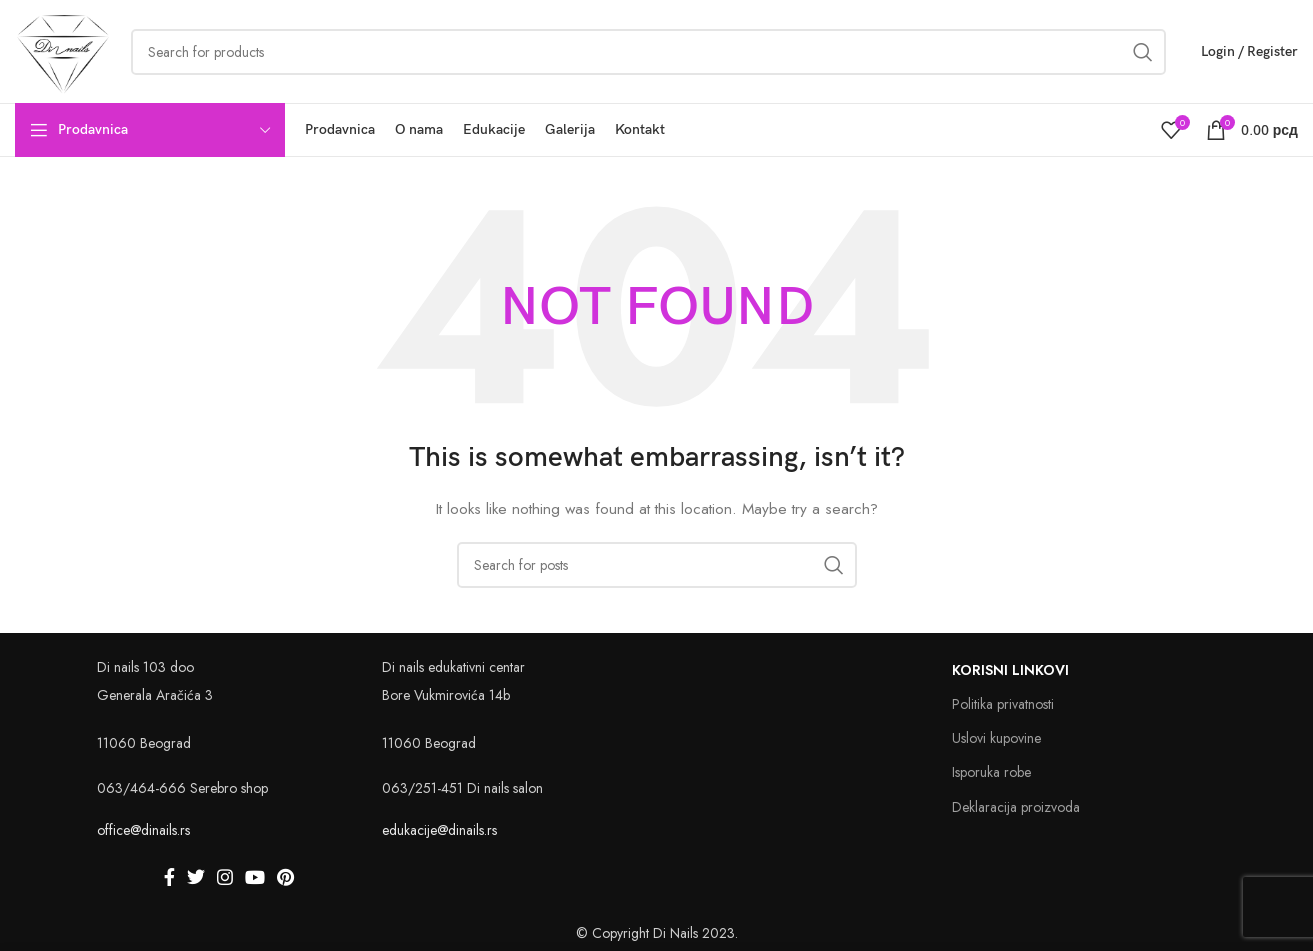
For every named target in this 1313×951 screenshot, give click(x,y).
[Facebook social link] (169, 878)
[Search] (657, 566)
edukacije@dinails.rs (439, 832)
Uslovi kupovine (996, 740)
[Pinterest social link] (285, 878)
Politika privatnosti (1003, 706)
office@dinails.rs (143, 832)
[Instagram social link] (225, 878)
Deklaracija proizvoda (1016, 808)
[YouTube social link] (255, 878)
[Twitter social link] (196, 878)
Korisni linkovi (1010, 672)
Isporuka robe (991, 774)
